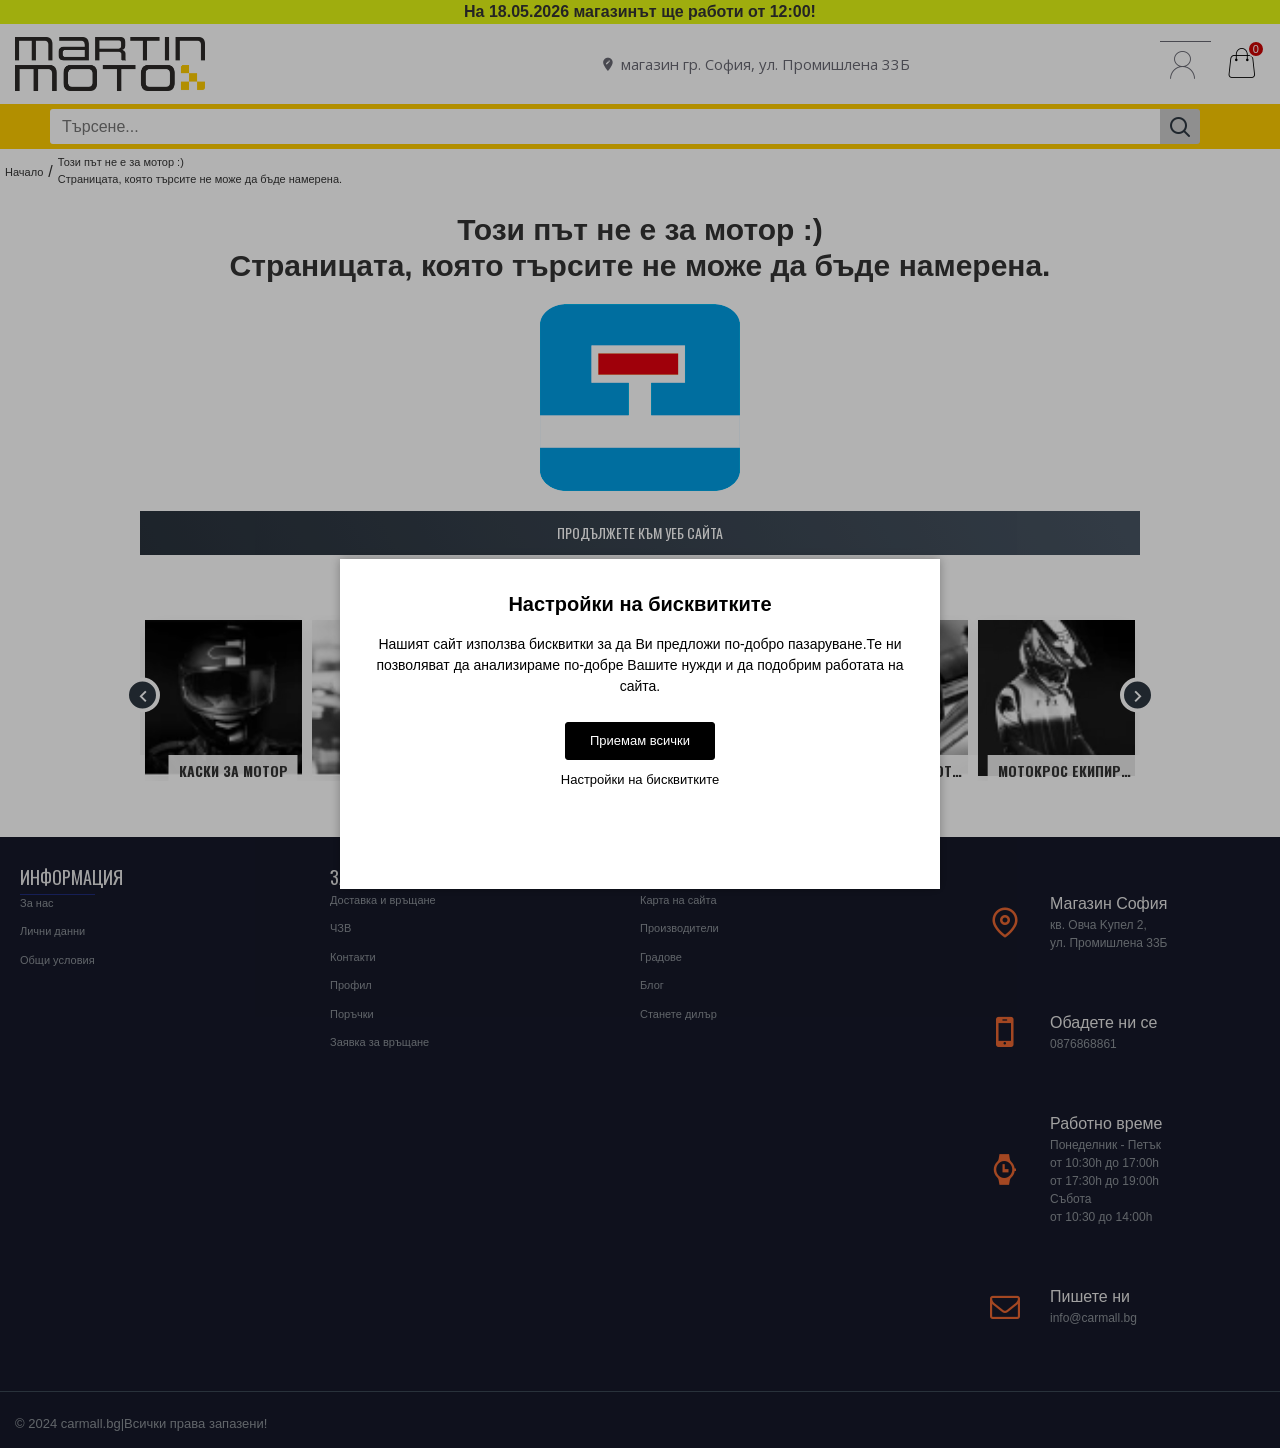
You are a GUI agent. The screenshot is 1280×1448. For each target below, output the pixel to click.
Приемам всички (640, 740)
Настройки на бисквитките (640, 779)
